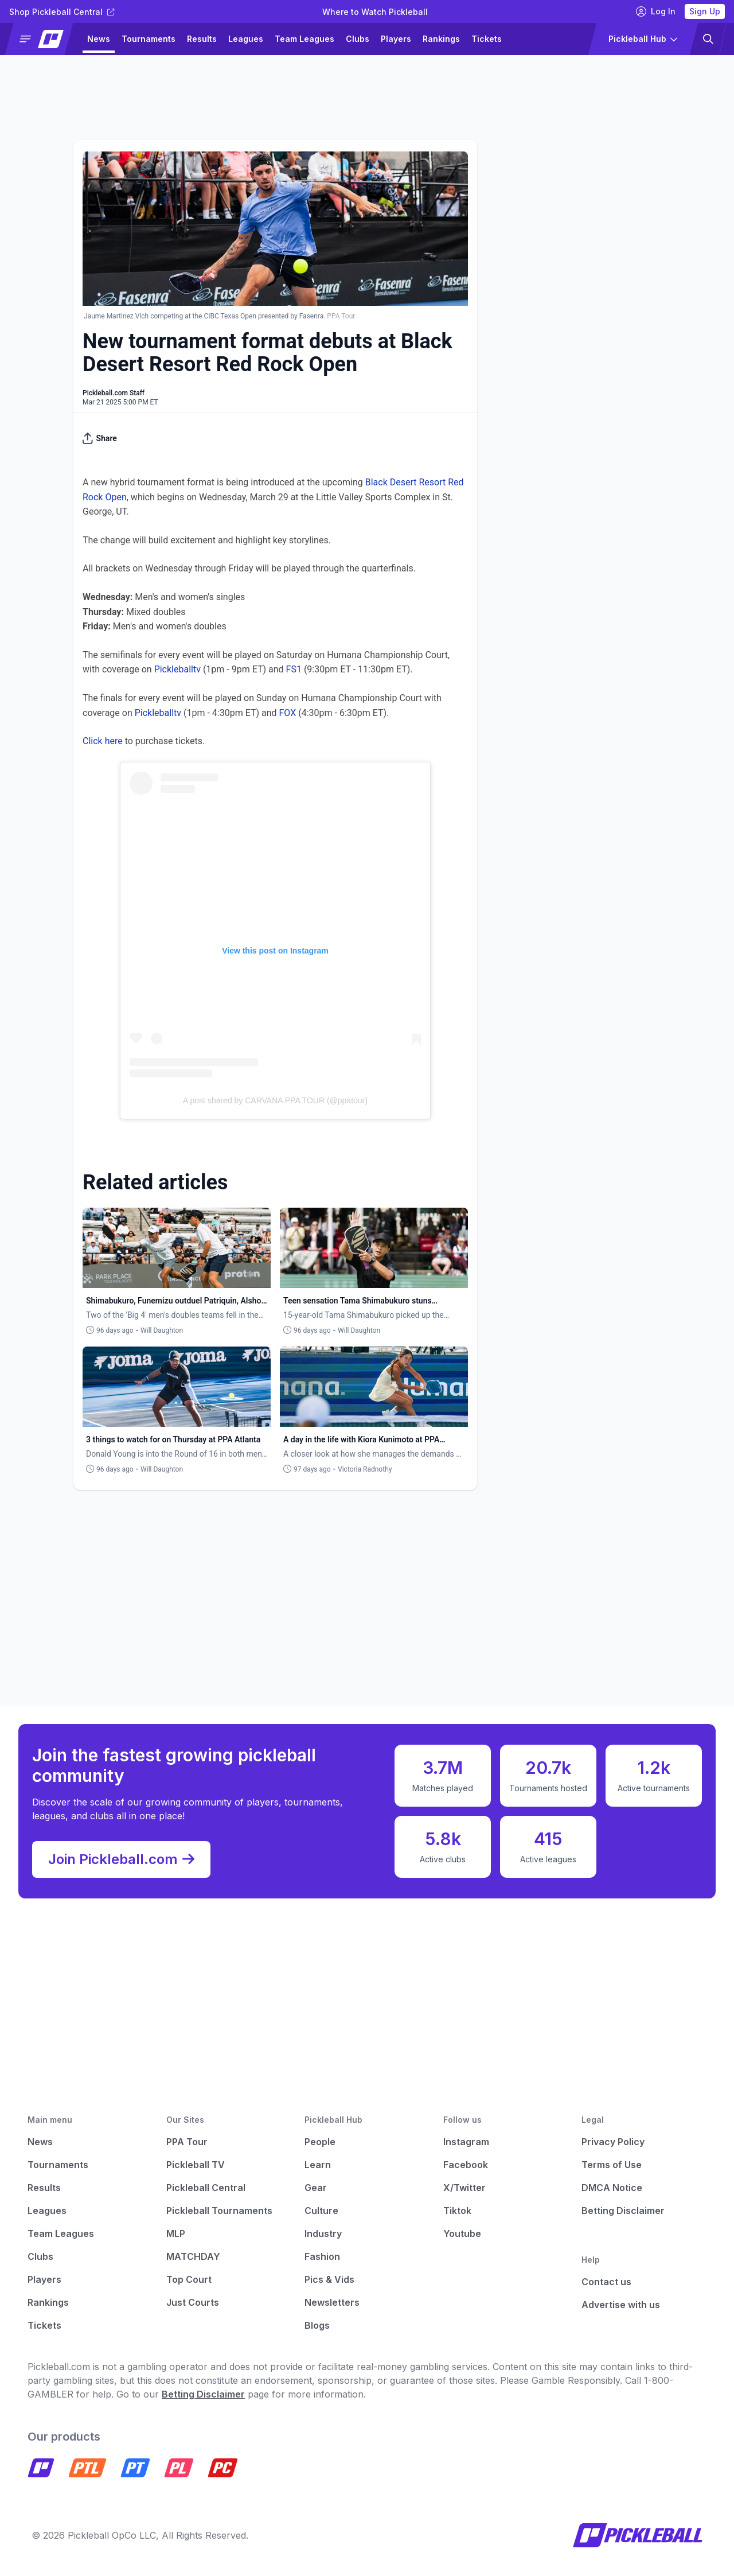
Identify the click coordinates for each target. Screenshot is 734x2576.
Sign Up (704, 11)
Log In (656, 11)
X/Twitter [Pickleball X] (464, 2187)
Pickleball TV (195, 2164)
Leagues (245, 39)
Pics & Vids (329, 2279)
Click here (103, 741)
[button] (44, 39)
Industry (323, 2233)
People (319, 2141)
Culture (321, 2210)
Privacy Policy (613, 2141)
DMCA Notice (611, 2187)
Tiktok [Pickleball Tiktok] (457, 2210)
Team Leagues (304, 39)
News (98, 39)
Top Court (189, 2279)
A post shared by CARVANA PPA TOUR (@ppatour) (275, 1100)
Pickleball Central (205, 2187)
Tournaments (148, 39)
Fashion (322, 2256)
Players (396, 39)
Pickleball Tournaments (219, 2210)
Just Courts (192, 2302)
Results (202, 39)
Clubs (357, 39)
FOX (287, 712)
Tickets (486, 39)
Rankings (441, 39)
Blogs (317, 2325)
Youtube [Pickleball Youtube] (462, 2233)
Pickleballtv (177, 669)
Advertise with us (620, 2304)
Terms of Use (611, 2164)
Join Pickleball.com (121, 1859)
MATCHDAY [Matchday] (193, 2256)
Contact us (606, 2281)
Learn (317, 2164)
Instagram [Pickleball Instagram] (466, 2141)
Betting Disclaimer (623, 2210)
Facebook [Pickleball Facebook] (465, 2164)
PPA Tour (187, 2141)
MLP (175, 2233)
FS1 (294, 669)
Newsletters (332, 2302)
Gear (315, 2187)
